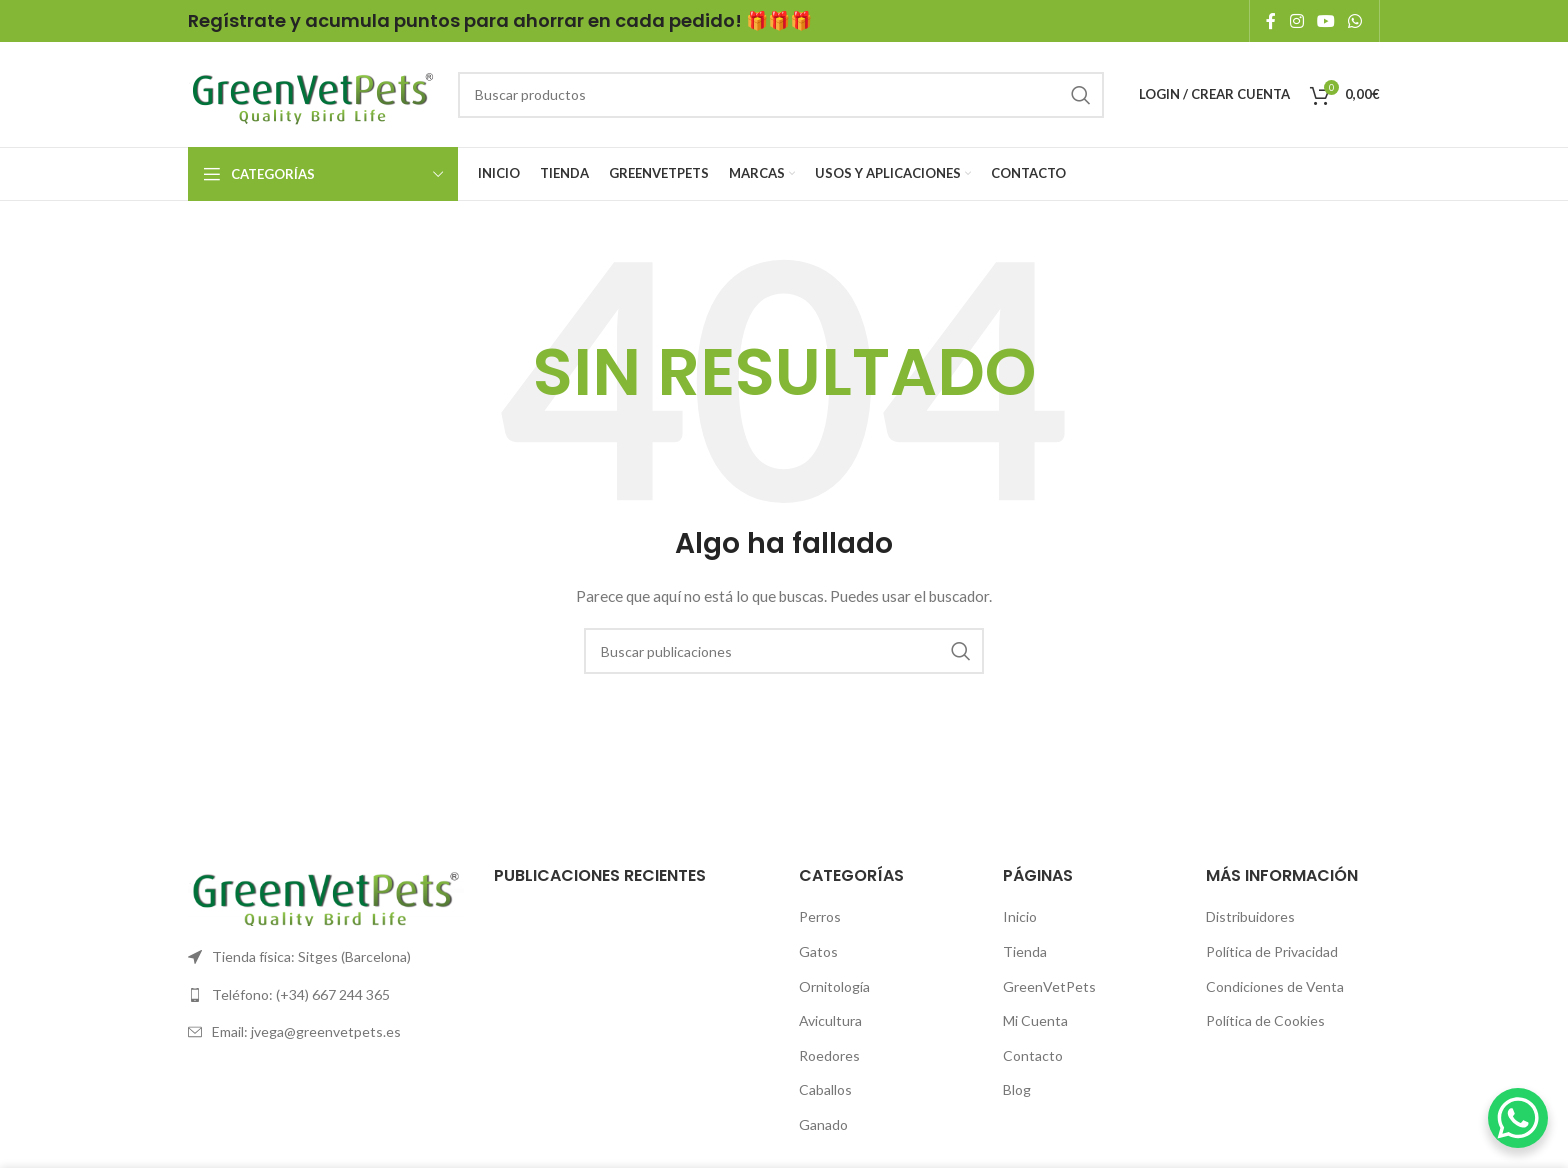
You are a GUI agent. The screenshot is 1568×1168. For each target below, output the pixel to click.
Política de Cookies (1265, 1020)
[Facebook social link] (1271, 21)
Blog (1017, 1089)
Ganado (823, 1124)
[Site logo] (313, 92)
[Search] (781, 95)
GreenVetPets (1049, 986)
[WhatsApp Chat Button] (1518, 1118)
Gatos (818, 951)
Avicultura (830, 1020)
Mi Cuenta (1035, 1020)
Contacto (1033, 1055)
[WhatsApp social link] (1355, 21)
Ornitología (834, 986)
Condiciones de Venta (1275, 986)
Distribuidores (1250, 916)
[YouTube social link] (1325, 21)
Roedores (829, 1055)
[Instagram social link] (1296, 21)
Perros (820, 916)
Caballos (825, 1089)
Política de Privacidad (1272, 951)
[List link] (326, 957)
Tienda (1025, 951)
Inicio (1020, 916)
